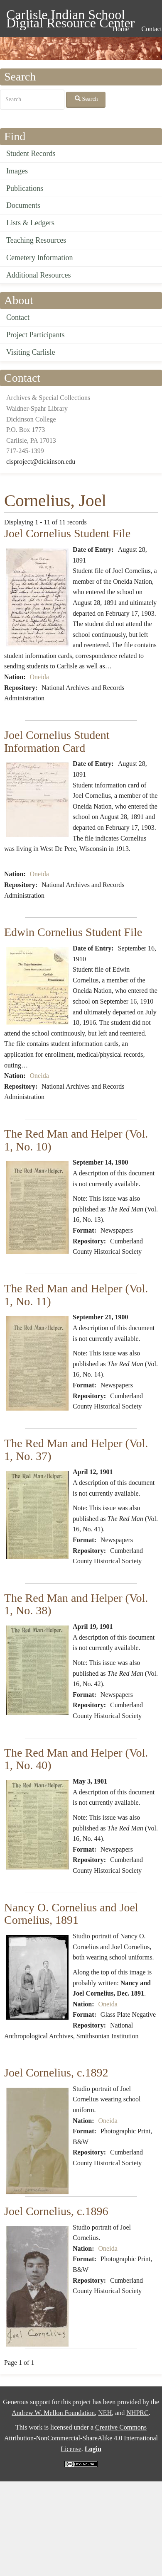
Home (121, 28)
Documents (23, 205)
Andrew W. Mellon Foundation (53, 2412)
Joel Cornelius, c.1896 (56, 2211)
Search (86, 98)
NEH (105, 2412)
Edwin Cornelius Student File (73, 932)
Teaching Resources (36, 240)
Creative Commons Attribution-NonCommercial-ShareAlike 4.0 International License (81, 2438)
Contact (17, 317)
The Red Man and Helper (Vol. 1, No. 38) (76, 1604)
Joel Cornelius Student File (67, 533)
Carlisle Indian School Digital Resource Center (70, 16)
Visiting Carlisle (30, 352)
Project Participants (35, 335)
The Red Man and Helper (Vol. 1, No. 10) (76, 1140)
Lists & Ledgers (30, 223)
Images (17, 171)
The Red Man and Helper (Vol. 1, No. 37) (76, 1449)
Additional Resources (38, 275)
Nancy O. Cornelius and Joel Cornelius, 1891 (71, 1914)
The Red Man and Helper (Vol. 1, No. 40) (76, 1759)
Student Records (31, 153)
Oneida (39, 676)
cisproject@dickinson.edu (40, 461)
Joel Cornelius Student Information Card (57, 741)
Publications (24, 188)
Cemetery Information (39, 257)
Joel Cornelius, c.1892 (56, 2072)
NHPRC (137, 2412)
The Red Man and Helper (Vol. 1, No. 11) (76, 1295)
